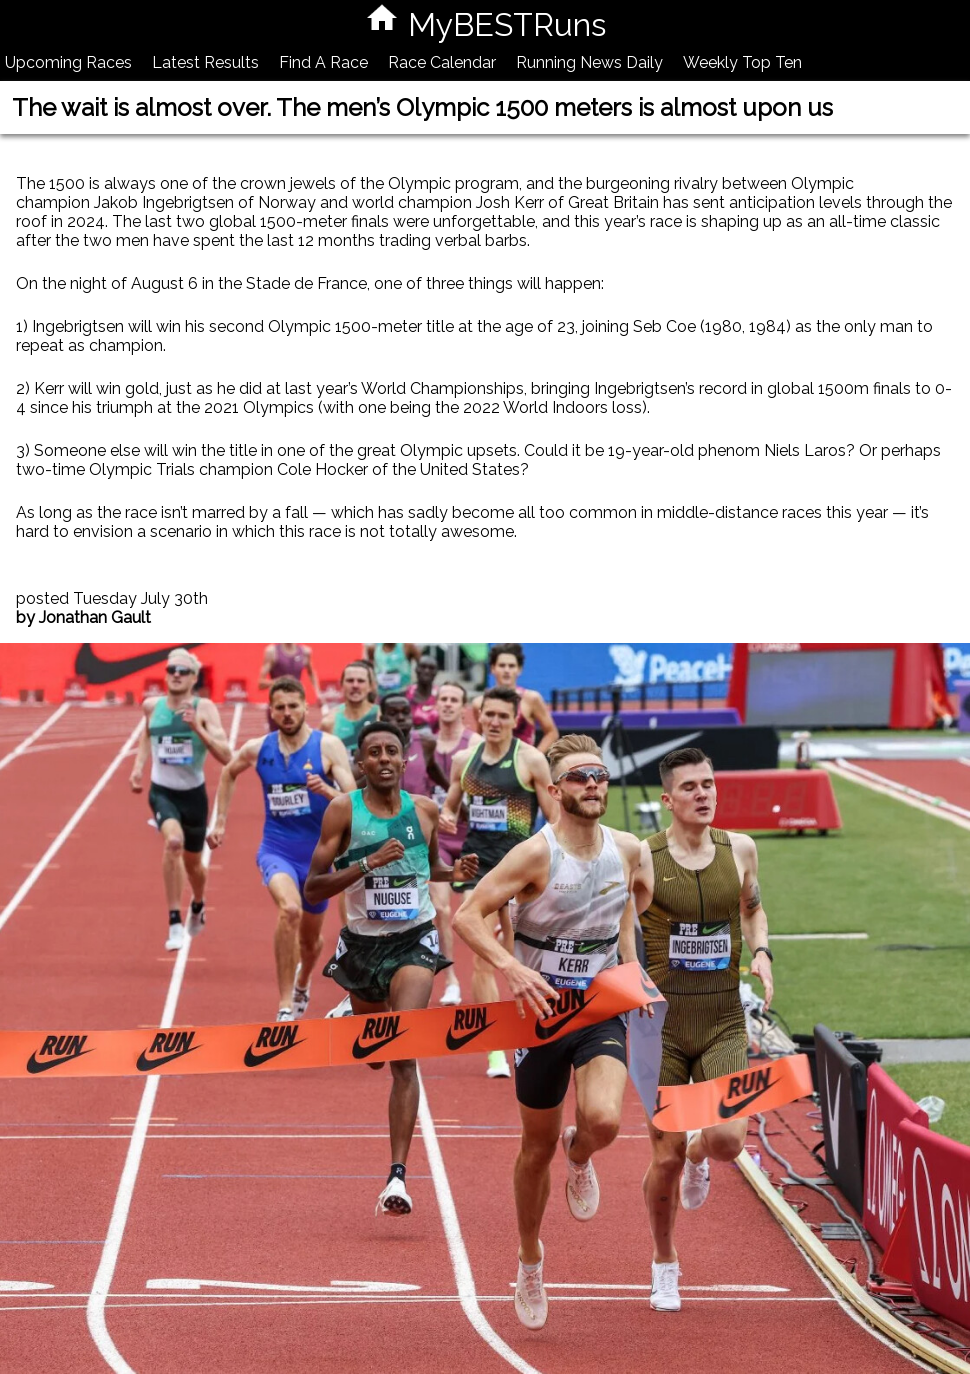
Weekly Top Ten (742, 62)
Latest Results (205, 62)
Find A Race (323, 62)
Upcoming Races (68, 62)
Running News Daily (589, 62)
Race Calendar (442, 62)
